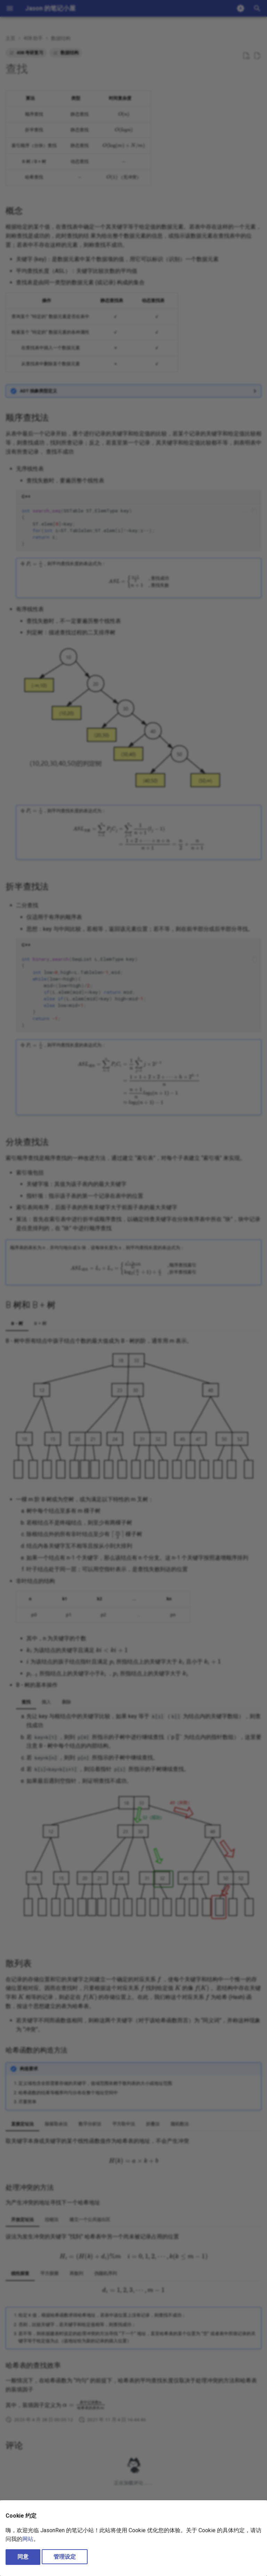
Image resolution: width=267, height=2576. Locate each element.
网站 (27, 2539)
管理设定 (65, 2556)
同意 (23, 2556)
